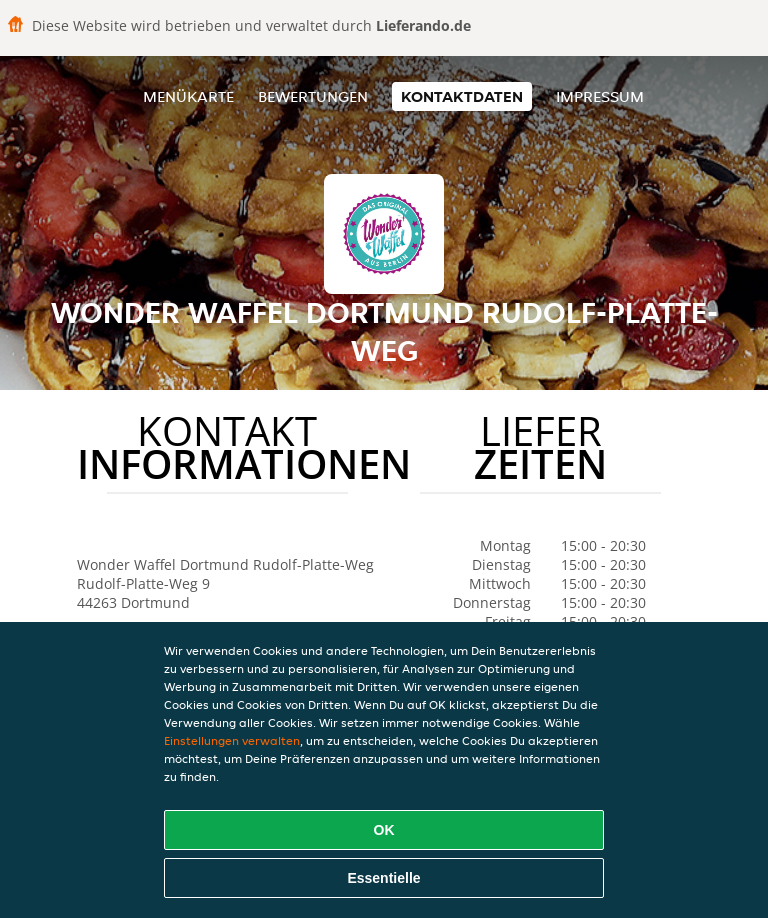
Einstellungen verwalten (232, 740)
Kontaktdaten (462, 96)
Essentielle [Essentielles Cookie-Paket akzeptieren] (383, 878)
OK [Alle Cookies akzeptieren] (384, 830)
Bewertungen (313, 96)
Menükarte (188, 96)
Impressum (600, 96)
